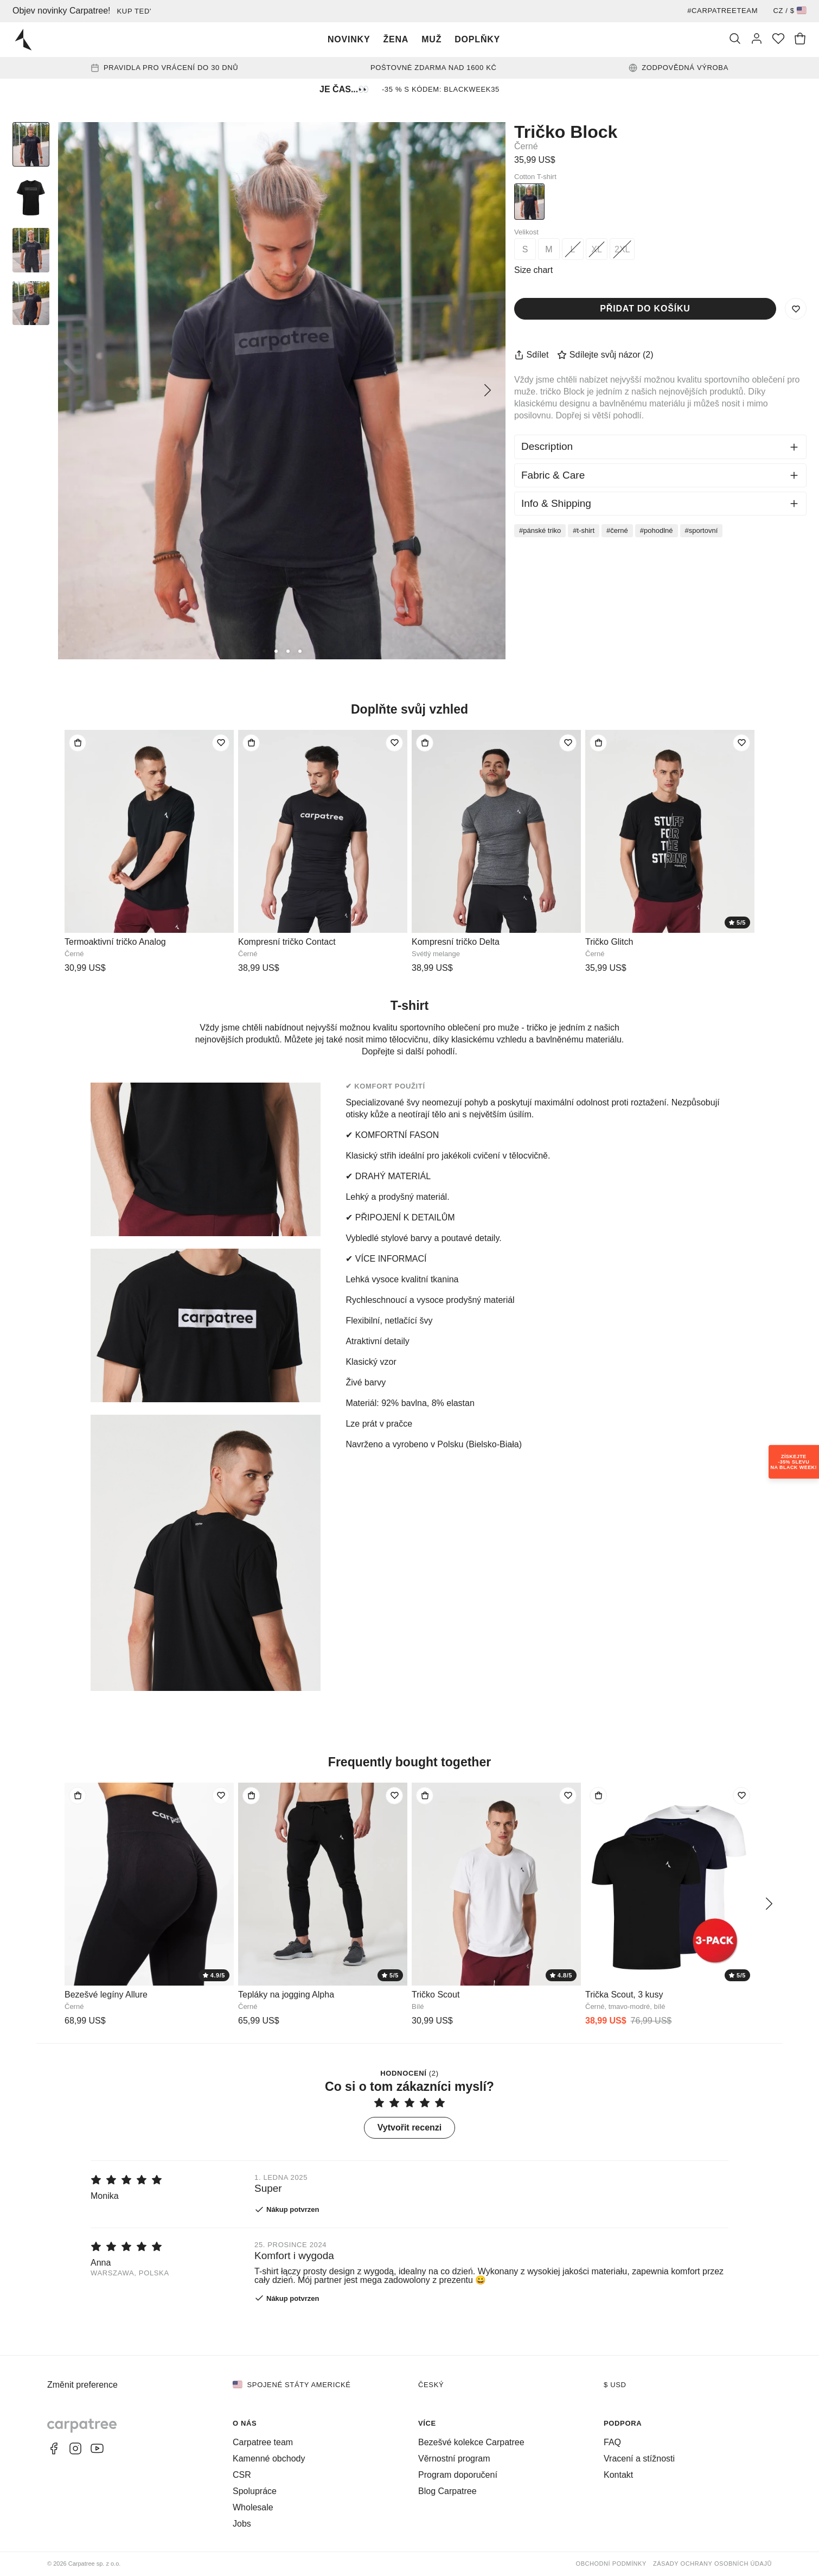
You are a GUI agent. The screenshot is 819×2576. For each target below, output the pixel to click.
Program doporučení (457, 2474)
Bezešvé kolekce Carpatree (471, 2442)
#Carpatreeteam (722, 11)
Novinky (349, 39)
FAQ (612, 2442)
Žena (395, 39)
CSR (242, 2474)
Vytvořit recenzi (409, 2127)
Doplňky (477, 39)
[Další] (487, 390)
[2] (276, 651)
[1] (264, 651)
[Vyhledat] (734, 39)
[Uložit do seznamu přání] (796, 309)
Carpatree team (263, 2442)
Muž (431, 39)
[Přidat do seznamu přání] (220, 743)
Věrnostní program (454, 2458)
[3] (288, 651)
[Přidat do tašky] (77, 743)
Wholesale (253, 2507)
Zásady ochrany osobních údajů (712, 2563)
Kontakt (618, 2474)
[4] (300, 651)
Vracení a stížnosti (639, 2458)
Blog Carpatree (447, 2491)
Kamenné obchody (269, 2458)
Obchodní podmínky (611, 2563)
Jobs (242, 2523)
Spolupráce (255, 2491)
